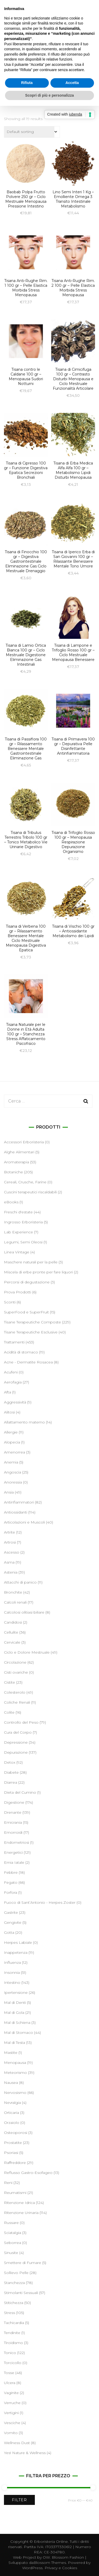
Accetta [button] (72, 83)
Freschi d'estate (18, 1212)
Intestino (12, 1982)
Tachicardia (14, 2322)
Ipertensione (16, 1992)
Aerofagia (13, 1382)
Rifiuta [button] (27, 83)
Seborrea (12, 2242)
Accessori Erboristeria (24, 1142)
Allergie (11, 1432)
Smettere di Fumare (22, 2262)
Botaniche (13, 1172)
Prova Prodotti (17, 1292)
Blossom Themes (50, 2562)
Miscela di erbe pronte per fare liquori (38, 1272)
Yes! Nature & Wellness (25, 2452)
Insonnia (12, 1972)
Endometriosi (16, 1842)
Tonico (10, 2352)
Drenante (12, 1812)
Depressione (16, 1742)
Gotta (9, 1932)
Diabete (11, 1772)
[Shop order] (32, 131)
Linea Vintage (16, 1252)
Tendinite (12, 2332)
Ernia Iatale (14, 1862)
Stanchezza (14, 2282)
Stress (9, 2312)
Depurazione (16, 1752)
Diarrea (10, 1782)
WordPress (32, 2567)
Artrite (9, 1532)
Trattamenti (14, 1342)
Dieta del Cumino (20, 1792)
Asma (9, 1562)
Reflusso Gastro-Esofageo (28, 2172)
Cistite (9, 1682)
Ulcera (9, 2382)
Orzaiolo (11, 2122)
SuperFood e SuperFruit (26, 1312)
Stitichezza (13, 2302)
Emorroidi (13, 1832)
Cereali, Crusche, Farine (25, 1182)
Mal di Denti (15, 2002)
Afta (7, 1392)
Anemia (11, 1462)
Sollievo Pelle (16, 2272)
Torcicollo (12, 2362)
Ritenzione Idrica (19, 2202)
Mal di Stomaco (18, 2032)
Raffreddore (15, 2162)
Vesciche (12, 2422)
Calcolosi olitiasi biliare (24, 1612)
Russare (11, 2222)
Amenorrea (14, 1452)
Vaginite (11, 2392)
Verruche (12, 2402)
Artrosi (10, 1542)
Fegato (10, 1882)
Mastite (10, 2052)
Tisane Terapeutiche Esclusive (31, 1332)
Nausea (11, 2082)
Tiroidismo (13, 2342)
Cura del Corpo (18, 1732)
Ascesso (11, 1552)
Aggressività (15, 1402)
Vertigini (11, 2412)
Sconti (10, 1302)
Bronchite (13, 1592)
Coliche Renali (17, 1702)
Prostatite (13, 2142)
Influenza (12, 1962)
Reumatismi (15, 2192)
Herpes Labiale (18, 1942)
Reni (8, 2182)
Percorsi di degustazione (27, 1282)
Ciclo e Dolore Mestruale (27, 1652)
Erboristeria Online (51, 2541)
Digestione (14, 1802)
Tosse (9, 2372)
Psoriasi (11, 2152)
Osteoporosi (15, 2132)
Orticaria (11, 2112)
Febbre (11, 1872)
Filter (19, 2500)
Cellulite (11, 1632)
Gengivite (12, 1922)
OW (46, 2557)
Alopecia (12, 1442)
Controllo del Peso (21, 1722)
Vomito (11, 2432)
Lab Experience (18, 1232)
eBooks (11, 1202)
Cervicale (12, 1642)
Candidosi (13, 1622)
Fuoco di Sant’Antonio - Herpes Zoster (40, 1902)
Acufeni (11, 1372)
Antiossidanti (15, 1512)
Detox (9, 1762)
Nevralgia (12, 2102)
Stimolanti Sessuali (21, 2292)
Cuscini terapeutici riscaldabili (30, 1192)
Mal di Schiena (17, 2022)
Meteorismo (15, 2072)
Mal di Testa (14, 2042)
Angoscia (12, 1472)
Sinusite (11, 2252)
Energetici (13, 1852)
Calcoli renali (15, 1602)
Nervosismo (15, 2092)
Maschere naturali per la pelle (31, 1262)
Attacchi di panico (20, 1582)
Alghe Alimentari (19, 1152)
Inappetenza (15, 1952)
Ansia (9, 1492)
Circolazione (15, 1662)
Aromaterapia (16, 1162)
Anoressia (13, 1482)
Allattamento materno (24, 1422)
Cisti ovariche (16, 1672)
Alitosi (9, 1412)
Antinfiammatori (19, 1502)
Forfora (10, 1892)
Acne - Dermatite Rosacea (28, 1362)
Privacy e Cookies (61, 2567)
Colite (9, 1712)
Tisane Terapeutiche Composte (32, 1322)
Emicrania (13, 1822)
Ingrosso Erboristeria (23, 1222)
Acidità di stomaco (21, 1352)
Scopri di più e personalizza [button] (49, 95)
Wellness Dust (17, 2442)
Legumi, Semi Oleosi (23, 1242)
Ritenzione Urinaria (21, 2212)
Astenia (10, 1572)
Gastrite (11, 1912)
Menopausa (15, 2062)
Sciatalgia (12, 2232)
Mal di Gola (14, 2012)
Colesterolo (14, 1692)
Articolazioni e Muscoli (24, 1522)
